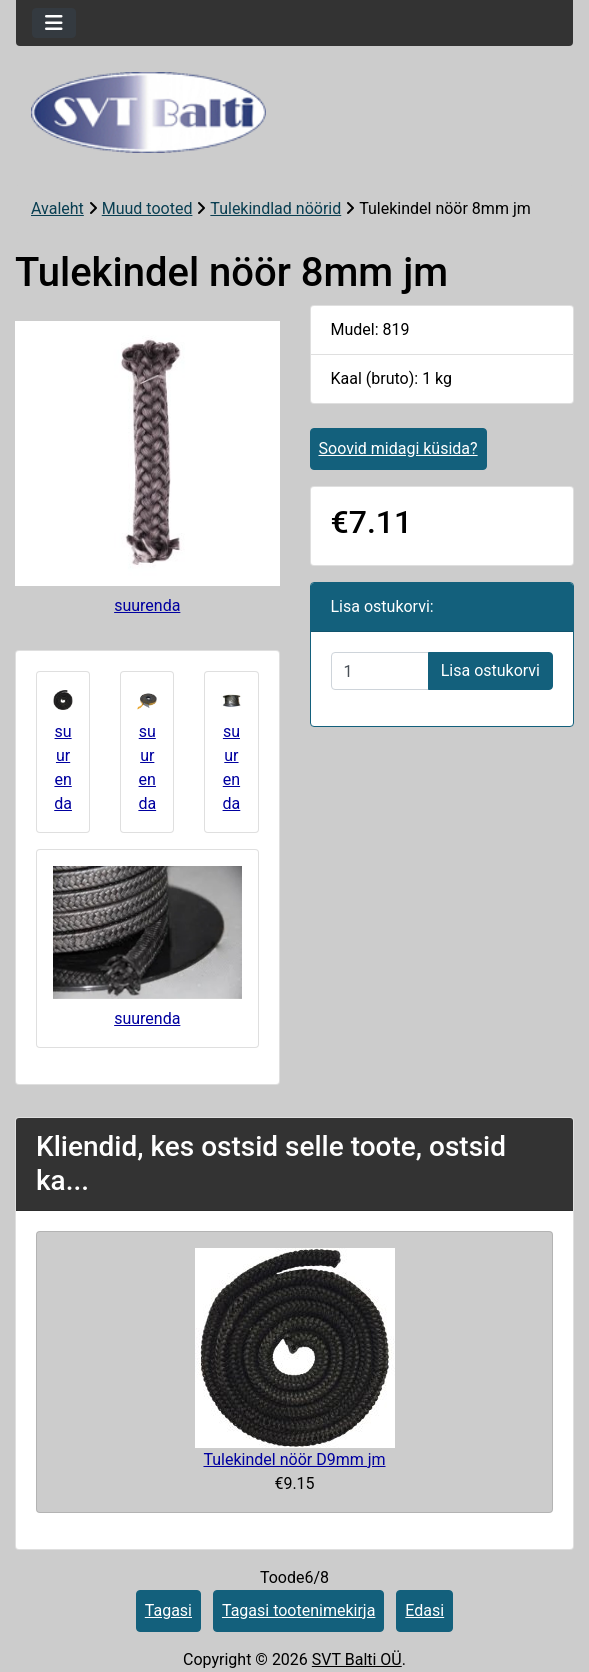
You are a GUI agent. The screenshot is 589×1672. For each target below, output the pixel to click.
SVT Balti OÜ (357, 1659)
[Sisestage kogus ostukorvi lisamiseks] (380, 671)
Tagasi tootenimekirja (298, 1610)
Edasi (424, 1610)
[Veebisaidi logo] (294, 112)
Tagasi (168, 1610)
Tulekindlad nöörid (275, 208)
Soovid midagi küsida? (398, 448)
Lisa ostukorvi (490, 670)
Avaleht (57, 208)
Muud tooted (147, 208)
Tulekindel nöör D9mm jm (294, 1459)
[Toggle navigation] (54, 23)
